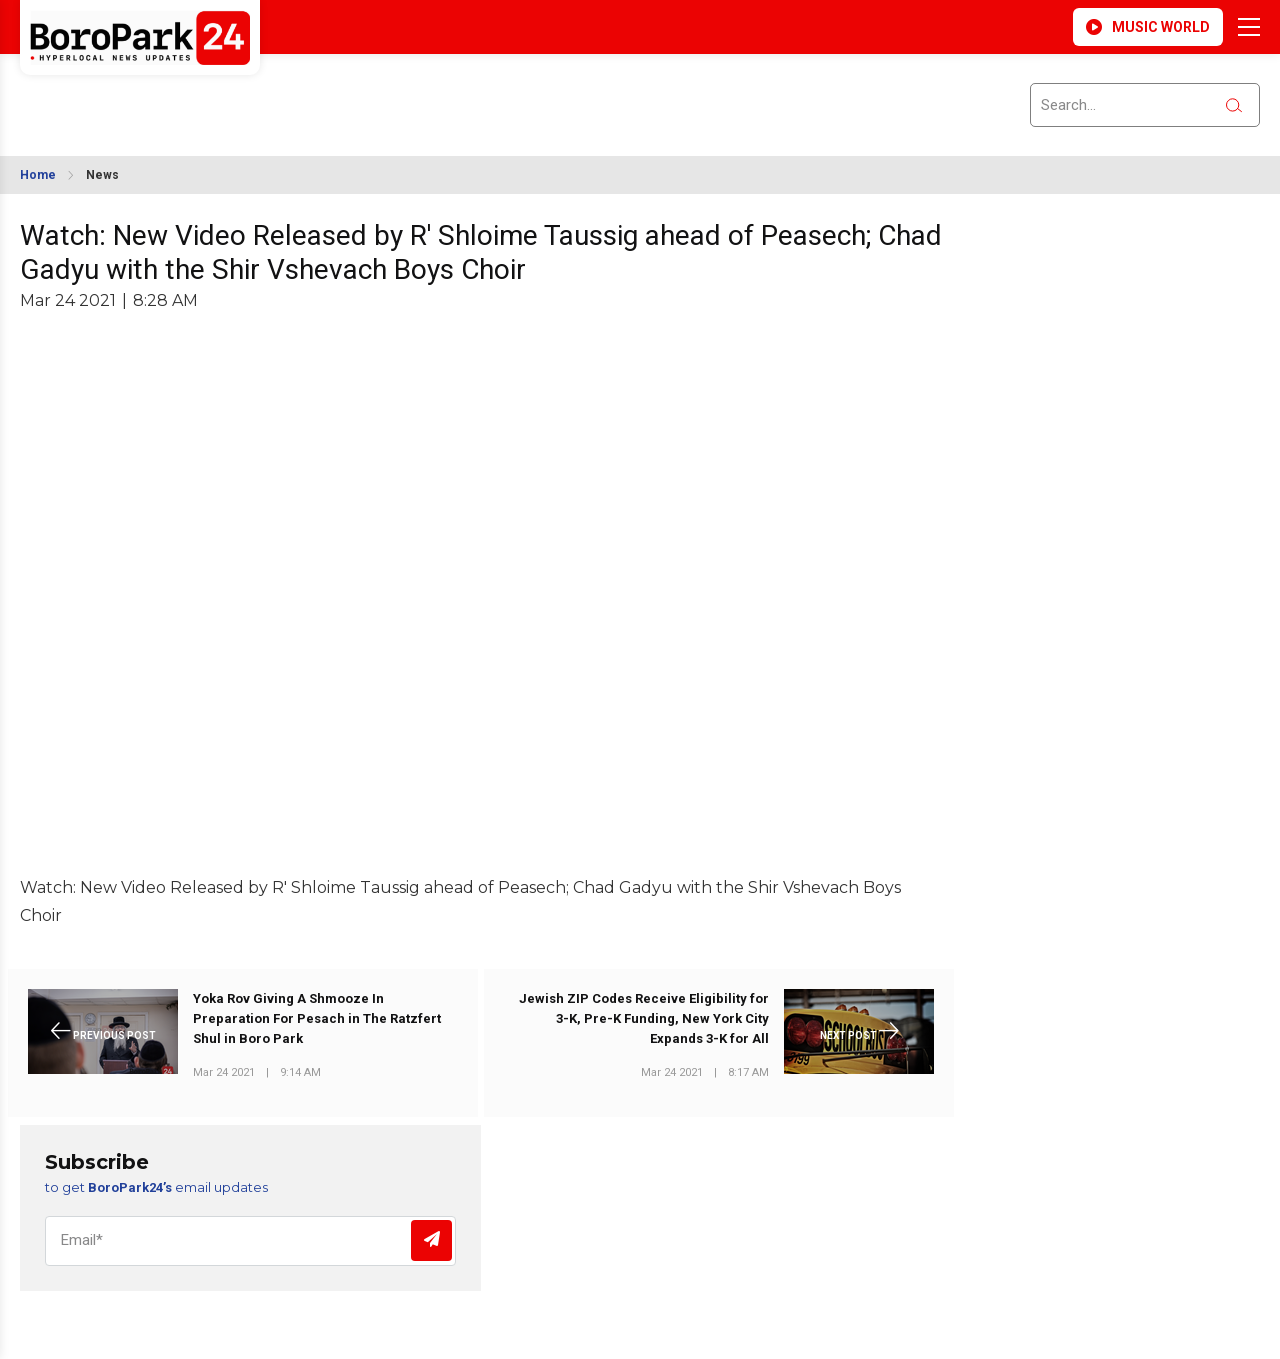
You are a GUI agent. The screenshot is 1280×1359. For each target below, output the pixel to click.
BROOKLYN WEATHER (197, 93)
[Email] (250, 1241)
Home (38, 175)
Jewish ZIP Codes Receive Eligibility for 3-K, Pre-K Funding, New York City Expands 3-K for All (644, 1018)
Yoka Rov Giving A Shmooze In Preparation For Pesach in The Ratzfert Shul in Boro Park (317, 1018)
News (102, 175)
